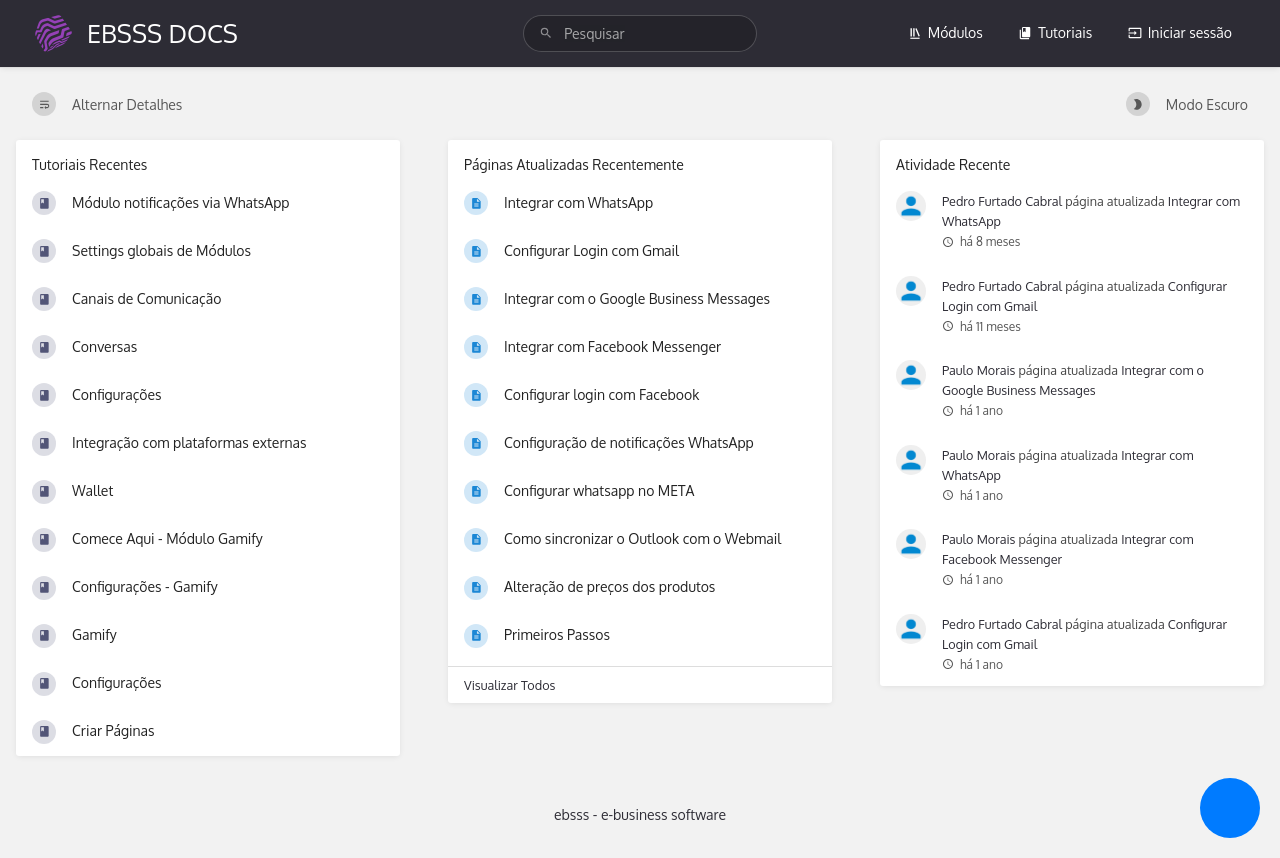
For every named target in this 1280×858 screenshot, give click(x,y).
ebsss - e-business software (640, 814)
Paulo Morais (978, 370)
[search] (640, 33)
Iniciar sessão (1180, 32)
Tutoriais (1055, 32)
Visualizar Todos (509, 685)
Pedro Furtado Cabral (1002, 201)
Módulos (945, 32)
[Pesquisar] (546, 33)
